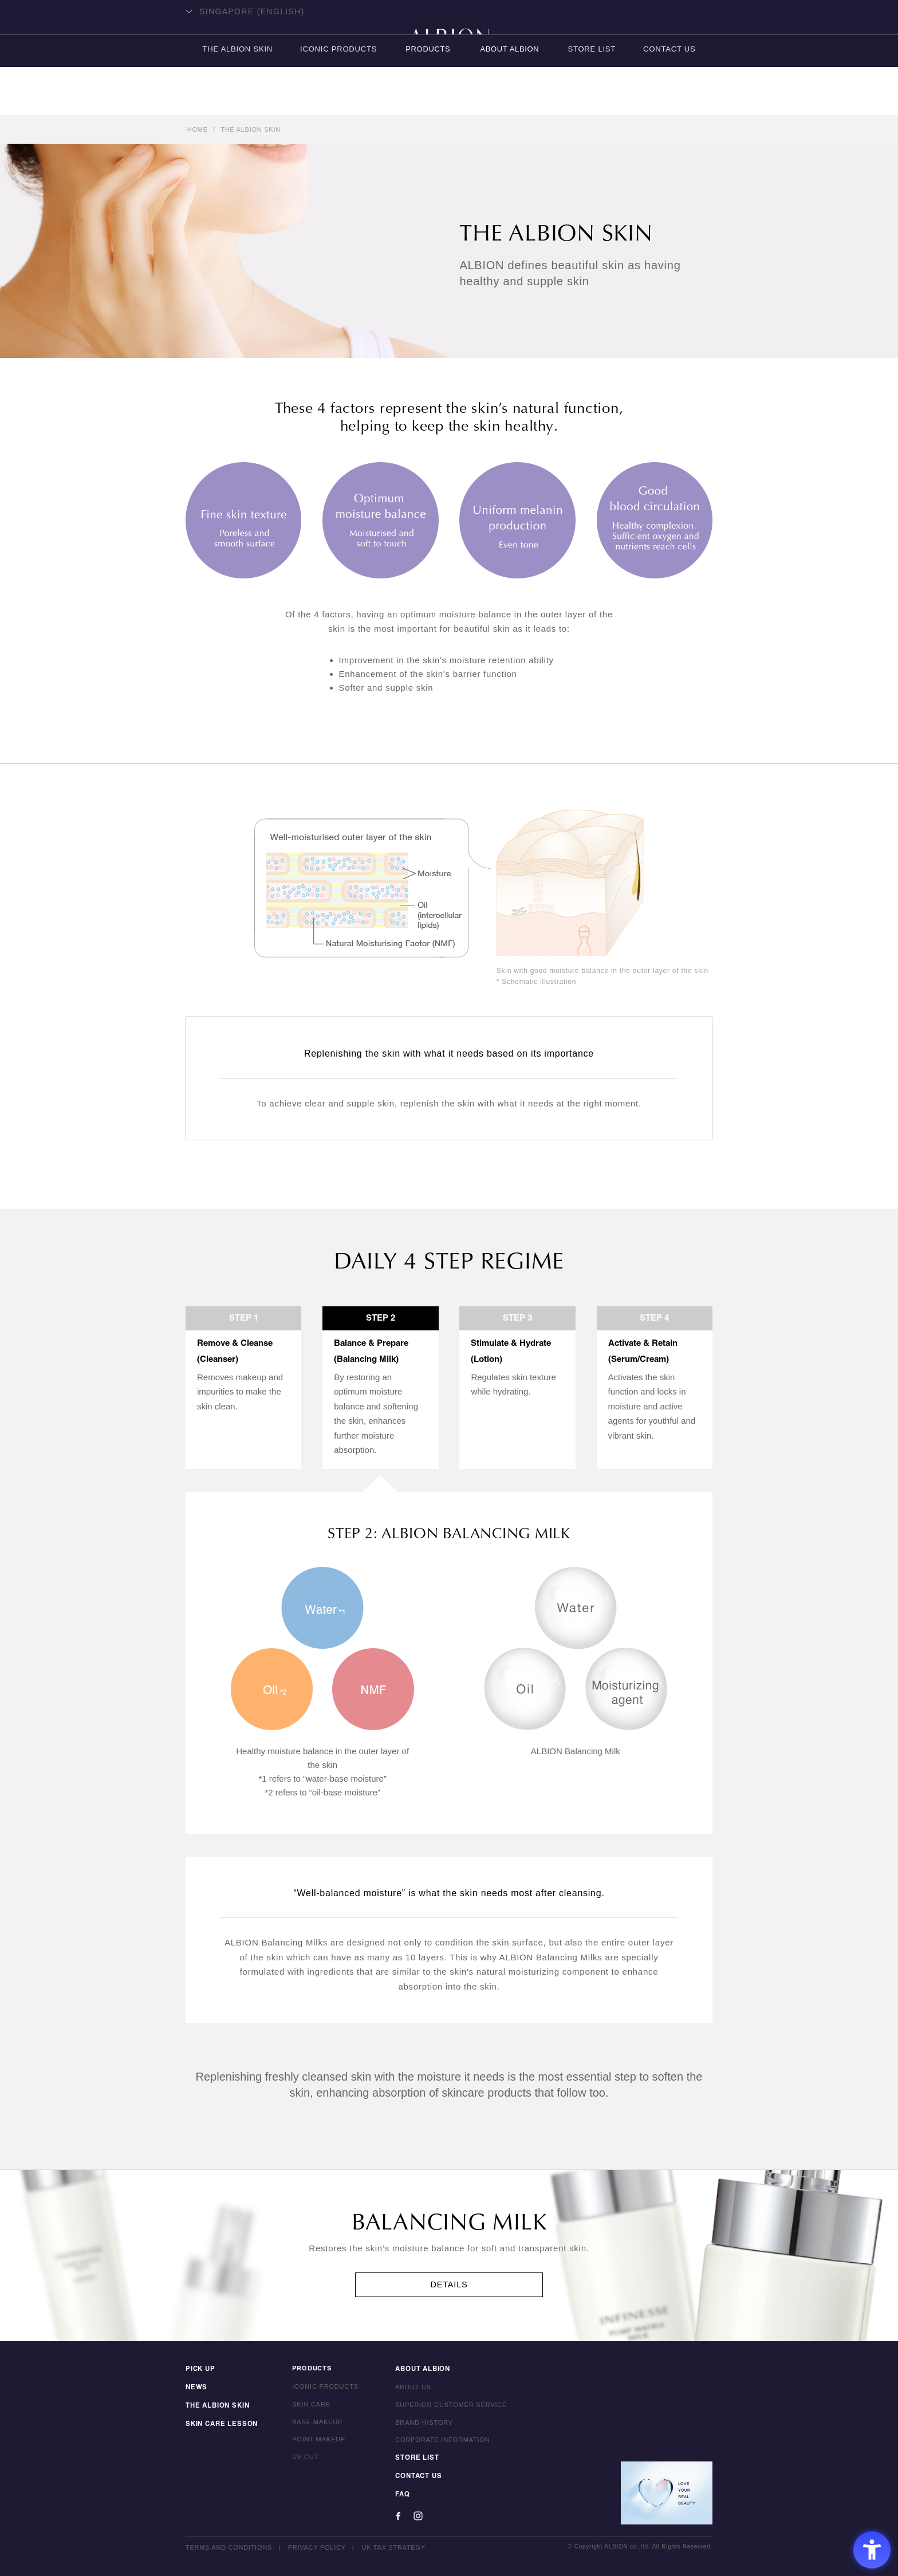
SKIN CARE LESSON (220, 2424)
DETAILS (449, 2285)
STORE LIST (592, 100)
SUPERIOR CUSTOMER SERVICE (448, 2406)
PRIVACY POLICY (317, 2547)
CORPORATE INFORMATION (439, 2441)
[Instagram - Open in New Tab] (415, 2515)
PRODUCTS (427, 100)
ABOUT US (410, 2388)
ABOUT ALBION (509, 100)
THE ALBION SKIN (235, 100)
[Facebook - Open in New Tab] (395, 2515)
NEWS (196, 2389)
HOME (197, 129)
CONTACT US (671, 100)
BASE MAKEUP (314, 2424)
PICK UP (200, 2371)
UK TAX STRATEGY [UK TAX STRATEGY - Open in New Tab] (394, 2547)
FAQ (399, 2495)
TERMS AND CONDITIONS (229, 2547)
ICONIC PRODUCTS (338, 100)
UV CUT (302, 2459)
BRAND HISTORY (421, 2424)
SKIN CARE (308, 2406)
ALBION (449, 54)
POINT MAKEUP (315, 2441)
